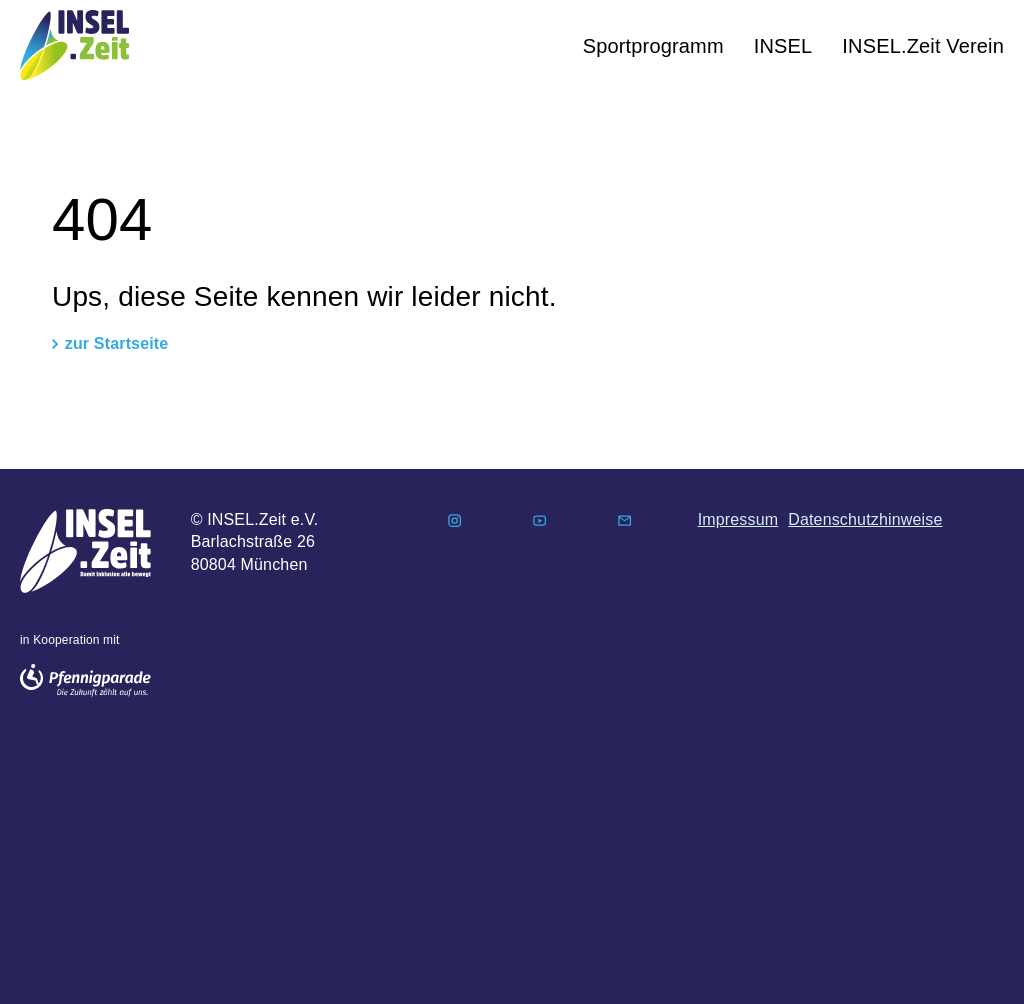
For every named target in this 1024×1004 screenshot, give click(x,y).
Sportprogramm (653, 46)
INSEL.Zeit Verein (923, 46)
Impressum (738, 519)
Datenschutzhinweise (865, 519)
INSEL (783, 46)
